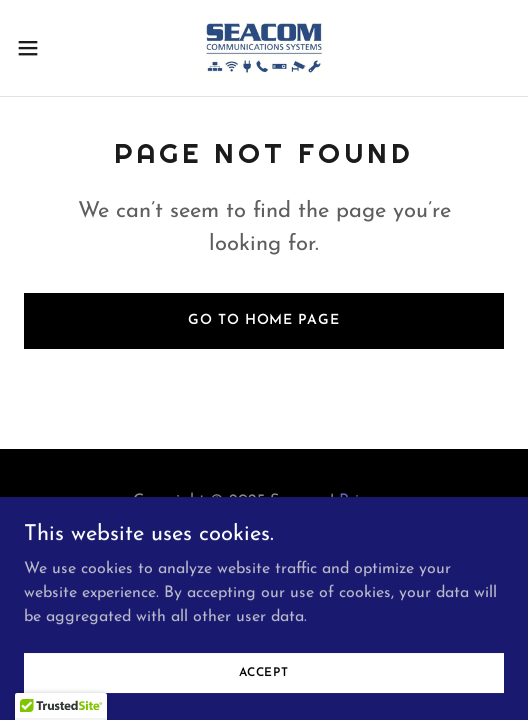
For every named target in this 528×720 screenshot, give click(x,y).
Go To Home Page (263, 320)
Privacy (365, 501)
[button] (46, 48)
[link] (264, 48)
